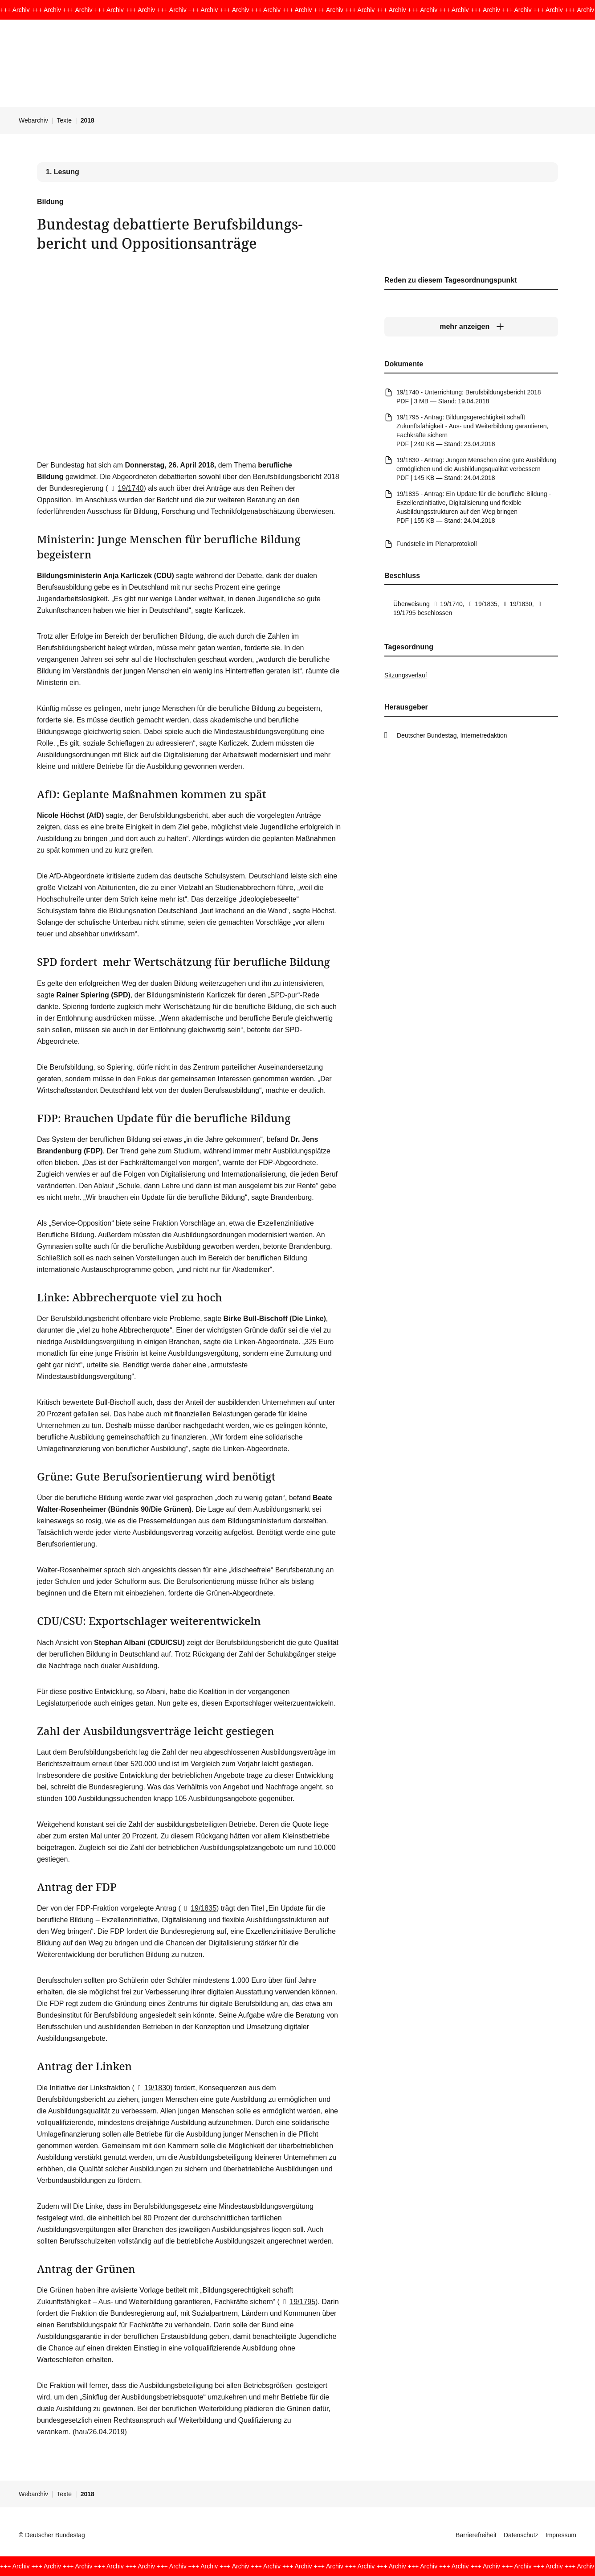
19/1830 (152, 2088)
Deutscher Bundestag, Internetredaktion (452, 735)
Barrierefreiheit (476, 2535)
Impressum (561, 2535)
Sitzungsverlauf (405, 675)
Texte (64, 120)
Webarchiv (33, 120)
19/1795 (297, 2301)
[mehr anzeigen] (471, 326)
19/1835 (198, 1908)
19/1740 (125, 488)
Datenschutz (521, 2535)
